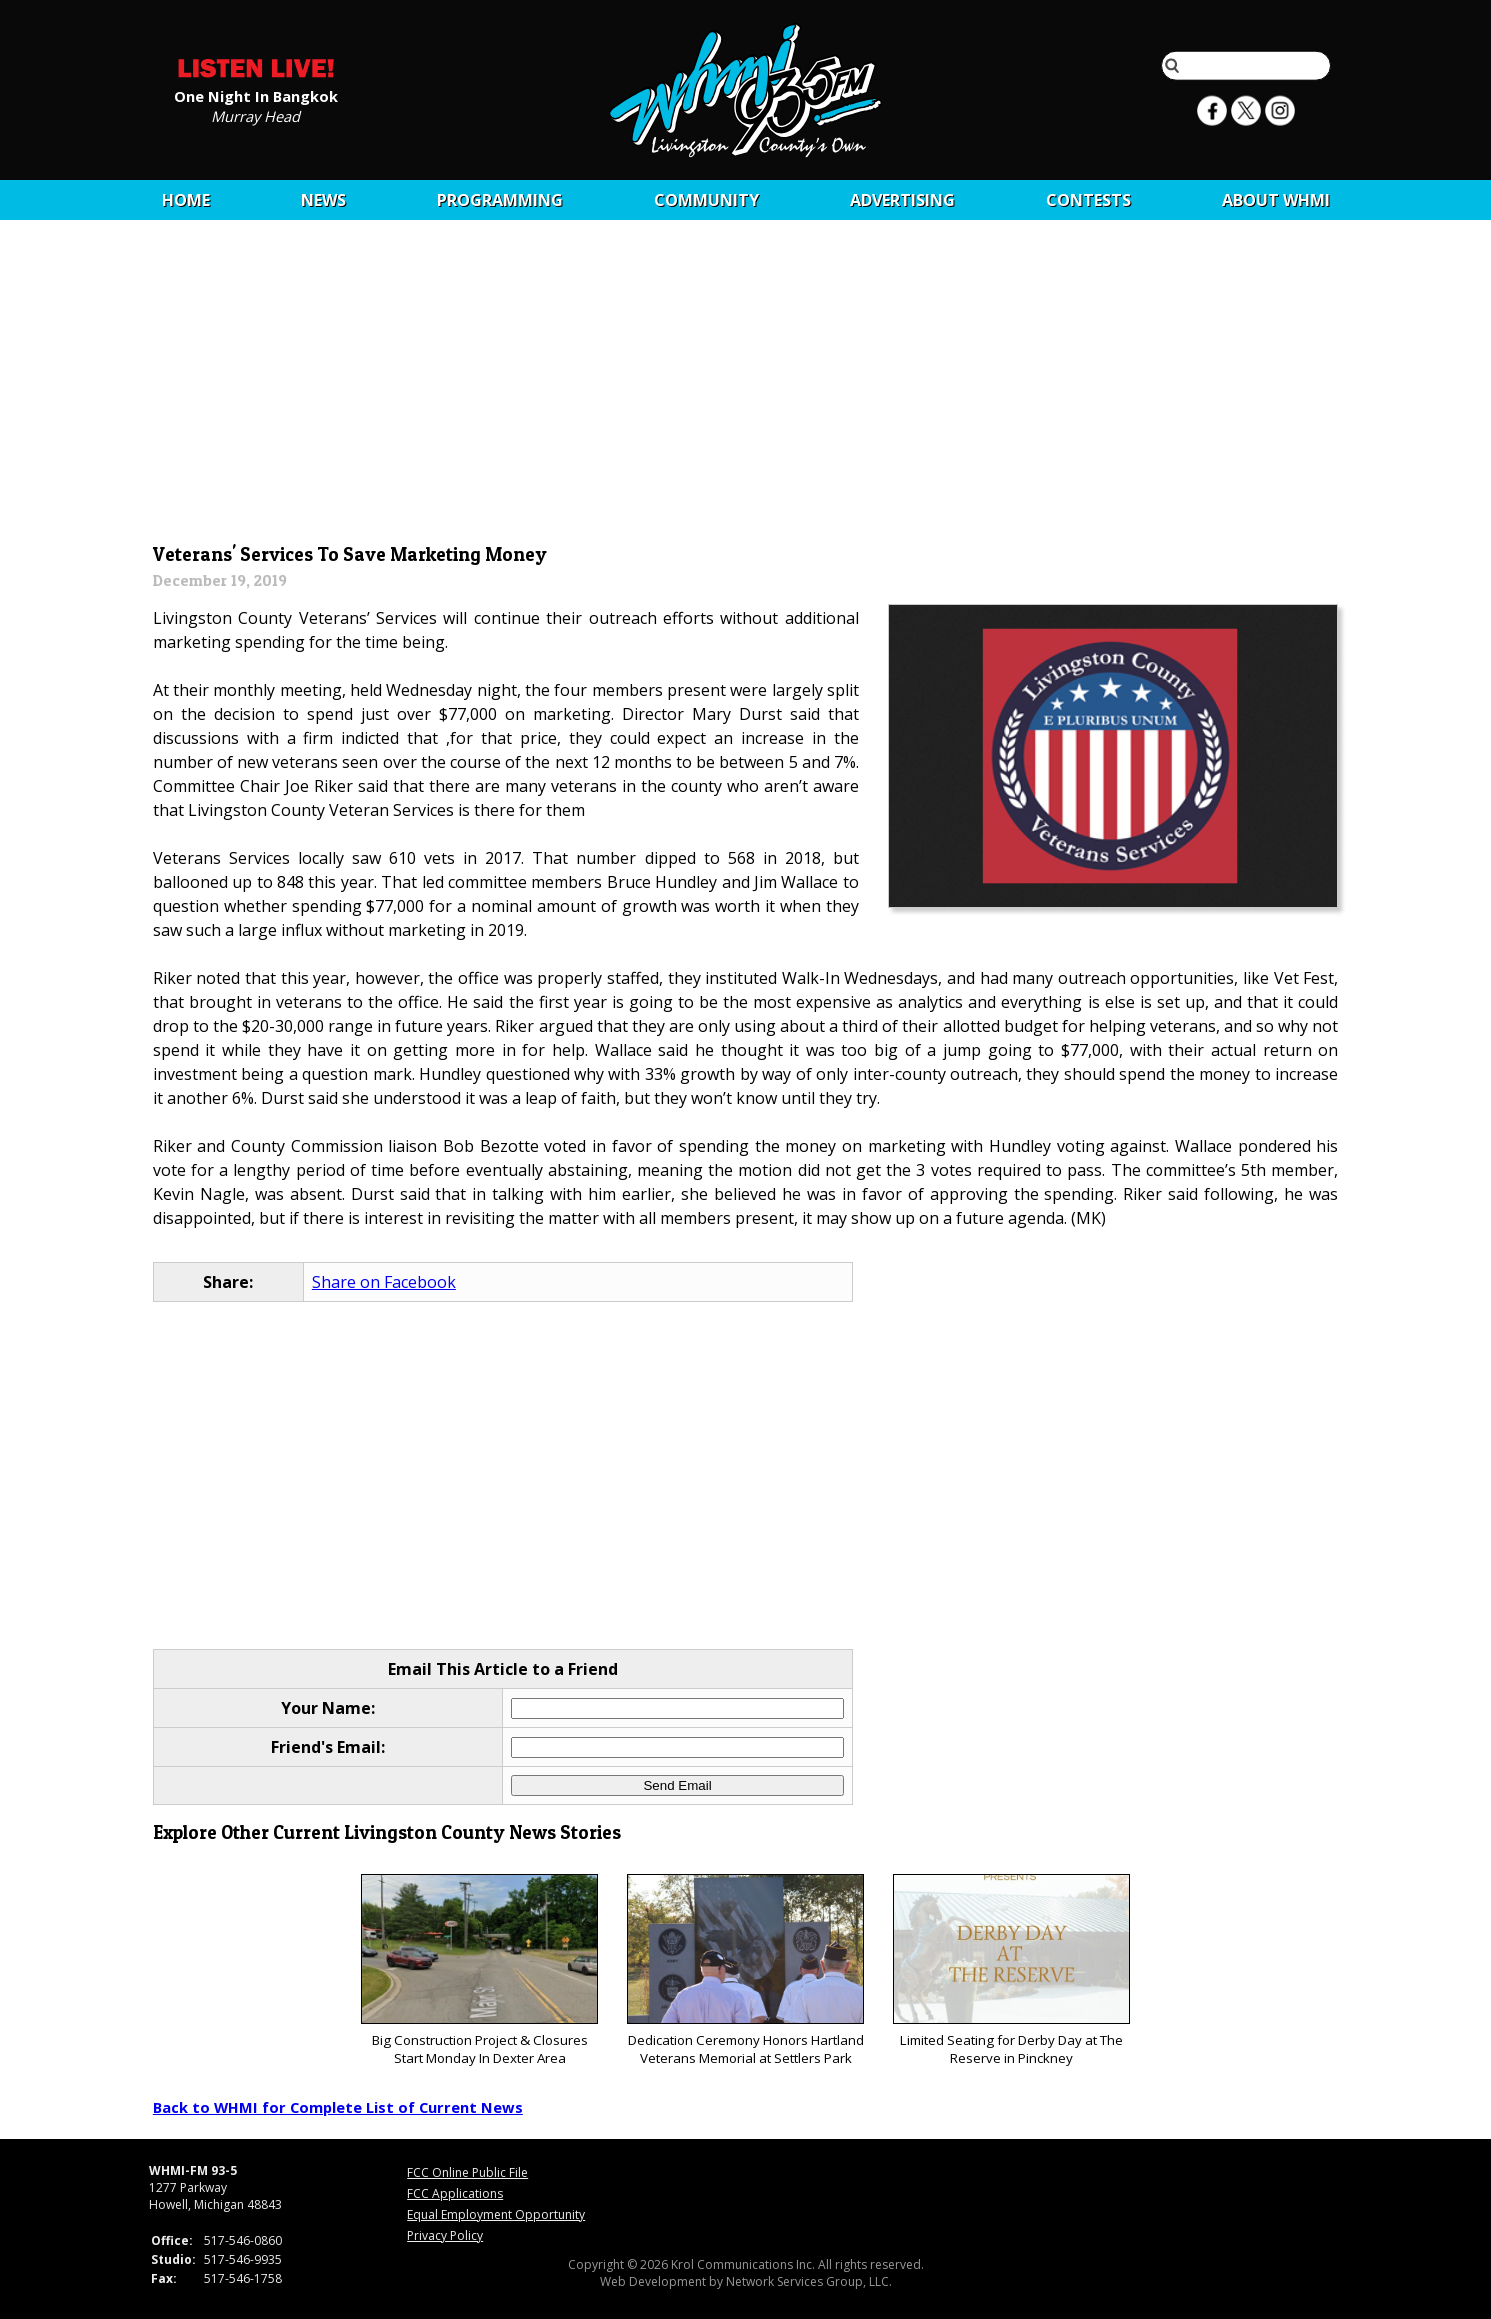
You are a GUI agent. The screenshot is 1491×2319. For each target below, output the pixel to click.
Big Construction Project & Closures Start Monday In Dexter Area (479, 1970)
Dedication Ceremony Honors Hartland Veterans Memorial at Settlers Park (745, 1970)
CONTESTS (1088, 200)
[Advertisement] (745, 387)
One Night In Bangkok (256, 95)
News (323, 200)
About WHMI (1276, 200)
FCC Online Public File (467, 2172)
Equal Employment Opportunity (496, 2214)
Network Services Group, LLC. (809, 2281)
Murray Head (255, 115)
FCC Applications (455, 2193)
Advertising (902, 200)
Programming (500, 200)
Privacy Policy (445, 2235)
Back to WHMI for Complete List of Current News (338, 2107)
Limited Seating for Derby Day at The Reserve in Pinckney (1011, 1970)
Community (706, 200)
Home (186, 200)
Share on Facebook (384, 1282)
